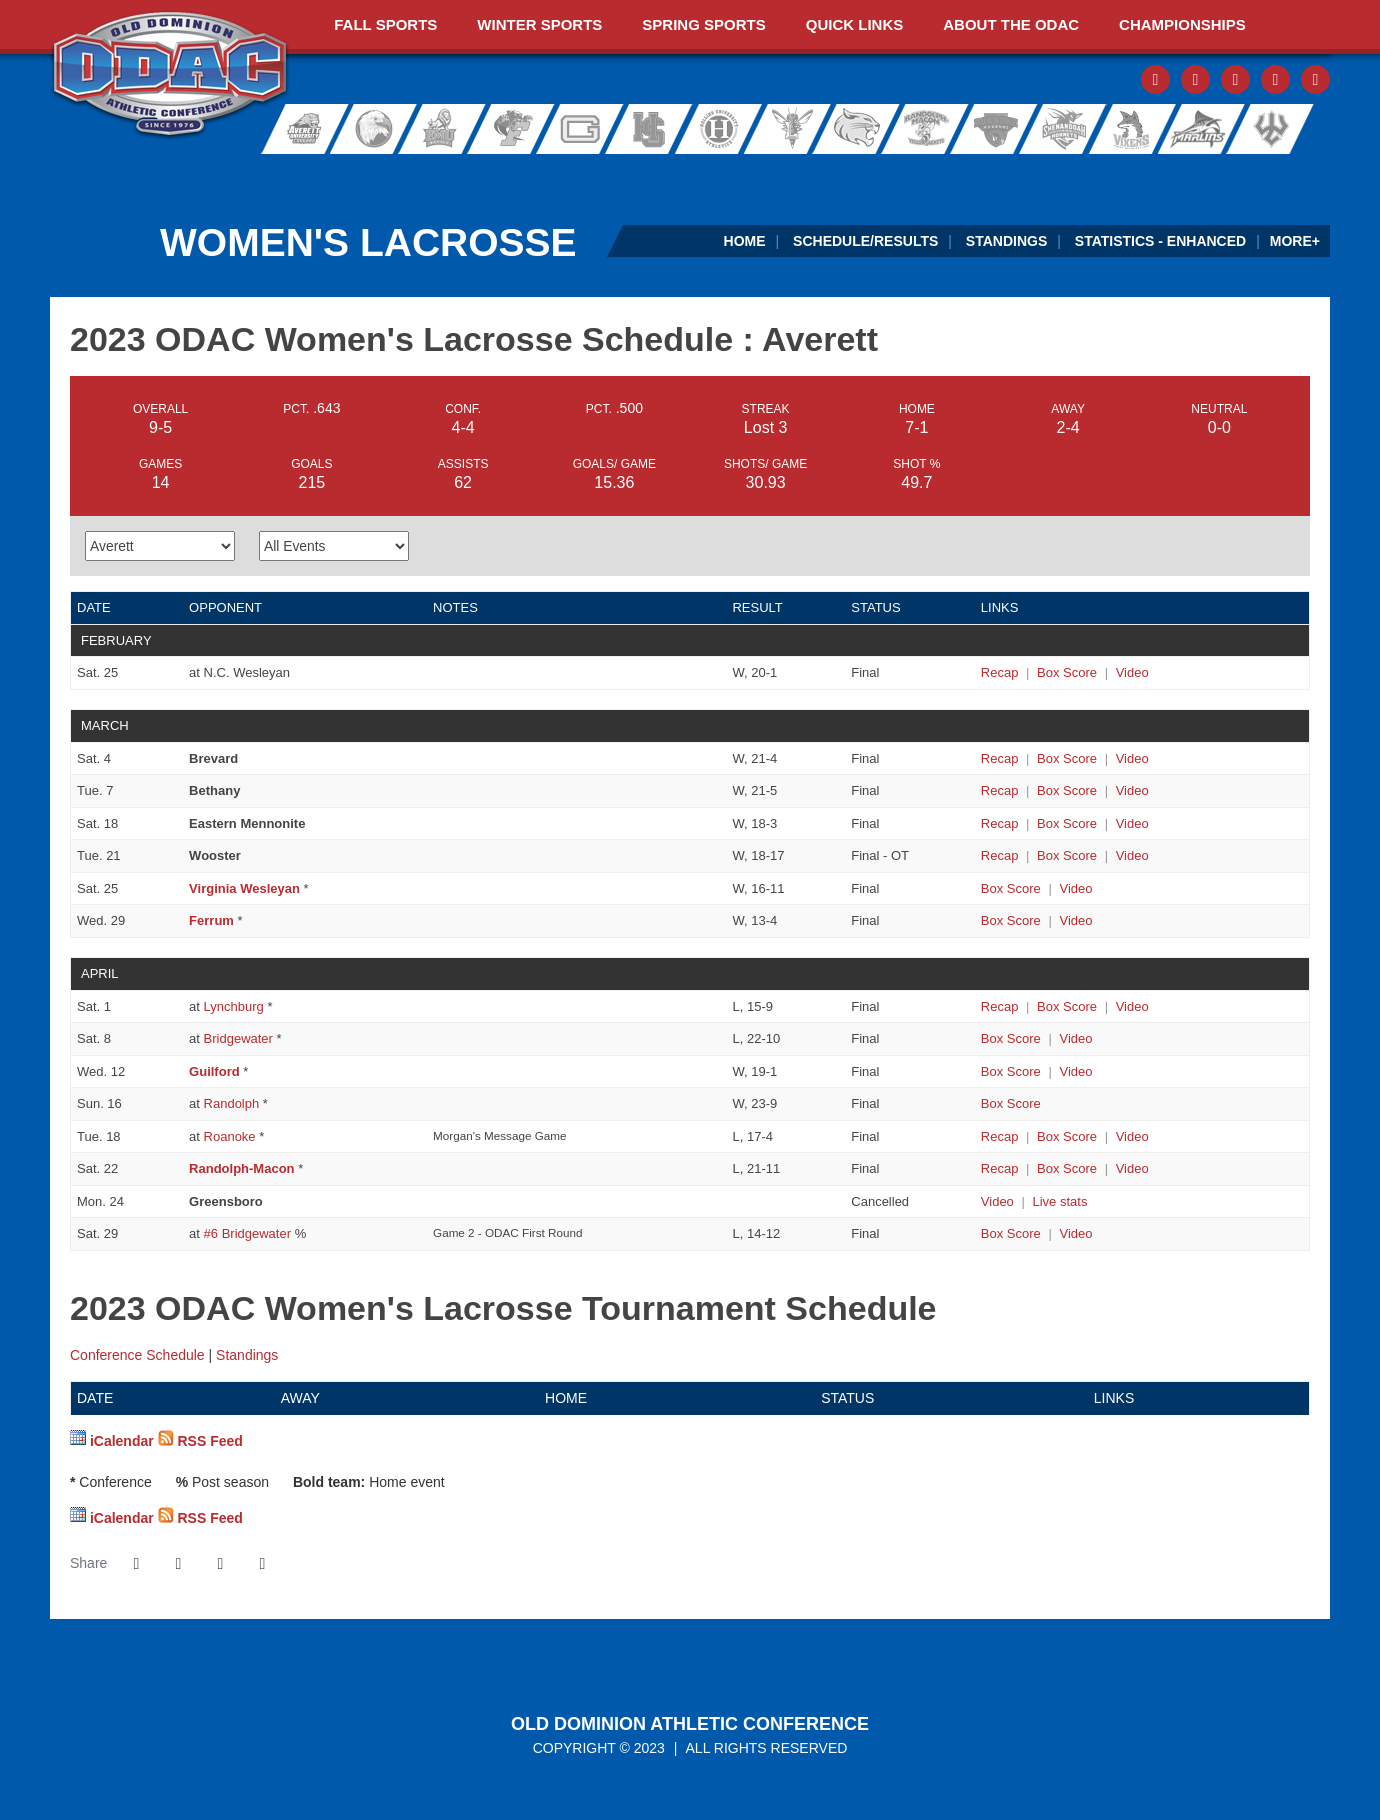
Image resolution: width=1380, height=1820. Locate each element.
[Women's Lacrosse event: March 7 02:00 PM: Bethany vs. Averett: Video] (1132, 790)
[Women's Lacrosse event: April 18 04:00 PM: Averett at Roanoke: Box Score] (1067, 1136)
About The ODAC (1011, 24)
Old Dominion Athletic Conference (690, 1724)
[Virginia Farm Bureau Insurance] (824, 174)
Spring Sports (703, 24)
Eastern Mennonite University (440, 129)
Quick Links (855, 24)
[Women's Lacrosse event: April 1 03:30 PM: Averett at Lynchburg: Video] (1132, 1006)
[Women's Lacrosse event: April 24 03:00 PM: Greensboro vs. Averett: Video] (997, 1201)
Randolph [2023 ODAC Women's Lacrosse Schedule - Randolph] (232, 1103)
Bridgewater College (368, 129)
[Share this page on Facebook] (136, 1564)
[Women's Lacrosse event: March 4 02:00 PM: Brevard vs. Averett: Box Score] (1067, 758)
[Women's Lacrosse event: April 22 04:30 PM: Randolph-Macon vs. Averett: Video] (1132, 1168)
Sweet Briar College (1121, 129)
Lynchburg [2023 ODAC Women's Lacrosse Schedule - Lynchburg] (234, 1006)
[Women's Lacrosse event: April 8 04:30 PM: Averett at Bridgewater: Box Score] (1011, 1038)
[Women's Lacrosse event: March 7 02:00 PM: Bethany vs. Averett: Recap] (1000, 790)
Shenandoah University (1056, 129)
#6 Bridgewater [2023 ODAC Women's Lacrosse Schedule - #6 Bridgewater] (247, 1233)
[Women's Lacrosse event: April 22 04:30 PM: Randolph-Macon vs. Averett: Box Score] (1067, 1168)
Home (745, 241)
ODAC (170, 76)
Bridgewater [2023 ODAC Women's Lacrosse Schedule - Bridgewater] (238, 1038)
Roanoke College (991, 129)
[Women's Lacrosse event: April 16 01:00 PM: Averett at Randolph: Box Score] (1011, 1103)
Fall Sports (385, 24)
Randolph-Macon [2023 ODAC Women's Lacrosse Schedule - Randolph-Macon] (241, 1168)
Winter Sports (539, 24)
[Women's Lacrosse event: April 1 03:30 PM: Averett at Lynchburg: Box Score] (1067, 1006)
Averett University (296, 129)
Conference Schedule (137, 1355)
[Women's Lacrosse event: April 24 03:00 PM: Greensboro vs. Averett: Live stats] (1059, 1201)
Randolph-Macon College (926, 129)
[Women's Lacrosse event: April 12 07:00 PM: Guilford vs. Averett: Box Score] (1011, 1071)
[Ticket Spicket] (1082, 174)
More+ (1295, 241)
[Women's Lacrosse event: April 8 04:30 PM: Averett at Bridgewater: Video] (1075, 1038)
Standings (1006, 241)
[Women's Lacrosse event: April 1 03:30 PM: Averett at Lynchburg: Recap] (1000, 1006)
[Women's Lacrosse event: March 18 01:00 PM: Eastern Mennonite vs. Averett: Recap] (1000, 823)
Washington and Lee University (1296, 129)
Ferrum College (512, 129)
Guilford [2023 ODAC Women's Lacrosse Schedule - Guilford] (214, 1071)
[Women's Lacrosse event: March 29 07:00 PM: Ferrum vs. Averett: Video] (1075, 920)
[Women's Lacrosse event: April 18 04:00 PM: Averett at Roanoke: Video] (1132, 1136)
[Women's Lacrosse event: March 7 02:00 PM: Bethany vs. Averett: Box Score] (1067, 790)
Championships (1182, 24)
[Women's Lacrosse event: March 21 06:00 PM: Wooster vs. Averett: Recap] (1000, 855)
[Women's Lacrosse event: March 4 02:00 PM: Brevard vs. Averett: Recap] (1000, 758)
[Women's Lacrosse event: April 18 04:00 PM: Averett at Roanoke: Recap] (1000, 1136)
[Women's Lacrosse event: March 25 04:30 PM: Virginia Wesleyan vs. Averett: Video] (1075, 888)
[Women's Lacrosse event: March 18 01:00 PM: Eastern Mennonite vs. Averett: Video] (1132, 823)
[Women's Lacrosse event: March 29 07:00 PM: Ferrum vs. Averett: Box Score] (1011, 920)
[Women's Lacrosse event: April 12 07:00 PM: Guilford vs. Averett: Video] (1075, 1071)
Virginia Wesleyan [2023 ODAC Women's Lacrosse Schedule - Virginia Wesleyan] (244, 888)
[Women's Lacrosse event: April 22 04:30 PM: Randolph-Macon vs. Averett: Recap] (1000, 1168)
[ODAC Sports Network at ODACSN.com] (308, 174)
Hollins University (728, 129)
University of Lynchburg (796, 129)
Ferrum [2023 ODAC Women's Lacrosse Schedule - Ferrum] (211, 920)
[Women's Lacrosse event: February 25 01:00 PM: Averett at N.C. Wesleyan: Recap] (1000, 672)
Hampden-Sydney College (656, 129)
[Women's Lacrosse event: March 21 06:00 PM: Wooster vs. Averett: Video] (1132, 855)
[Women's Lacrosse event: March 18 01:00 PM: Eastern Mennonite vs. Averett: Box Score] (1067, 823)
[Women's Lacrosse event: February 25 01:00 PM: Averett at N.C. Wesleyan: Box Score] (1067, 672)
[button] (262, 1564)
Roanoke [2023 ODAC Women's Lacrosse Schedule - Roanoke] (230, 1136)
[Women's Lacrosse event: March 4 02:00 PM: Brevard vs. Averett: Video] (1132, 758)
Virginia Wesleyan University (1201, 129)
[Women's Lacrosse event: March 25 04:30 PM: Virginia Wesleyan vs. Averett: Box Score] (1011, 888)
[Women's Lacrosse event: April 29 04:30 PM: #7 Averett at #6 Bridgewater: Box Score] (1011, 1233)
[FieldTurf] (50, 174)
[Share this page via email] (220, 1564)
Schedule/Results (865, 241)
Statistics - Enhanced (1160, 241)
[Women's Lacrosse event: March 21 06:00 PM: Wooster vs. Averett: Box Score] (1067, 855)
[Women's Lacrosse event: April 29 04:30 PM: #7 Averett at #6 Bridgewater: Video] (1075, 1233)
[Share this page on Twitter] (178, 1564)
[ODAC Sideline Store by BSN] (566, 174)
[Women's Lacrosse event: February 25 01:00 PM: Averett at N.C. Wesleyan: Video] (1132, 672)
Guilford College (584, 129)
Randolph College (861, 129)
